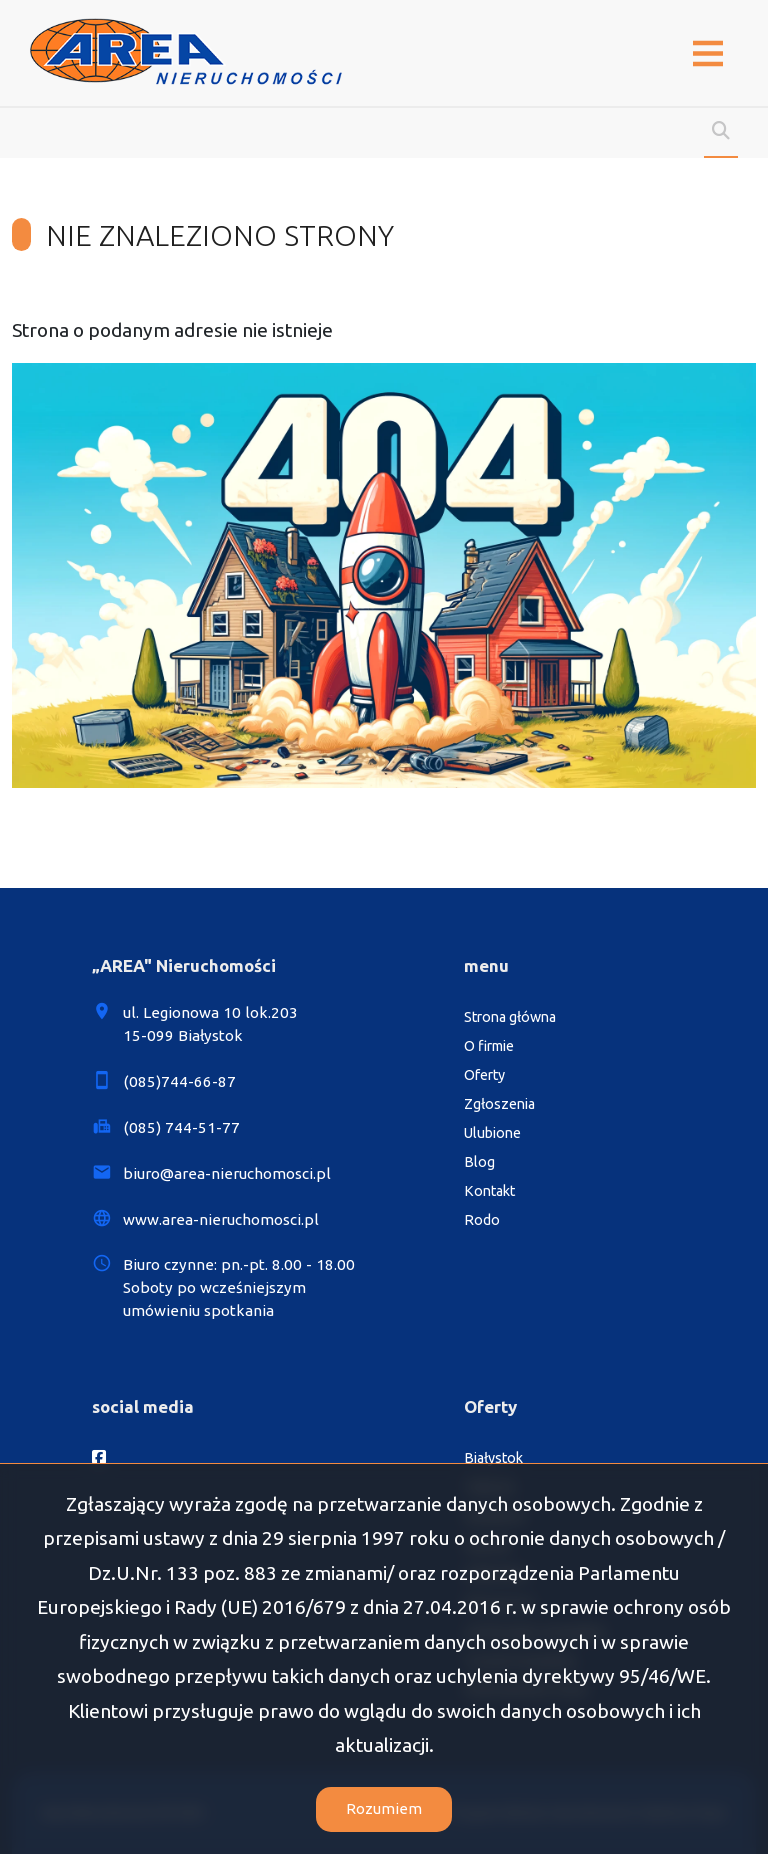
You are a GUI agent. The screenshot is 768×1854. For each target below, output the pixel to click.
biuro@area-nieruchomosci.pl (227, 1173)
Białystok (493, 1458)
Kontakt (489, 1191)
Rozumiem (384, 1808)
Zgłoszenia (499, 1104)
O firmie (489, 1046)
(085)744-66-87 (179, 1081)
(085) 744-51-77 (181, 1127)
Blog (479, 1162)
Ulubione (492, 1133)
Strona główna (510, 1017)
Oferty (484, 1075)
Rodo (482, 1220)
